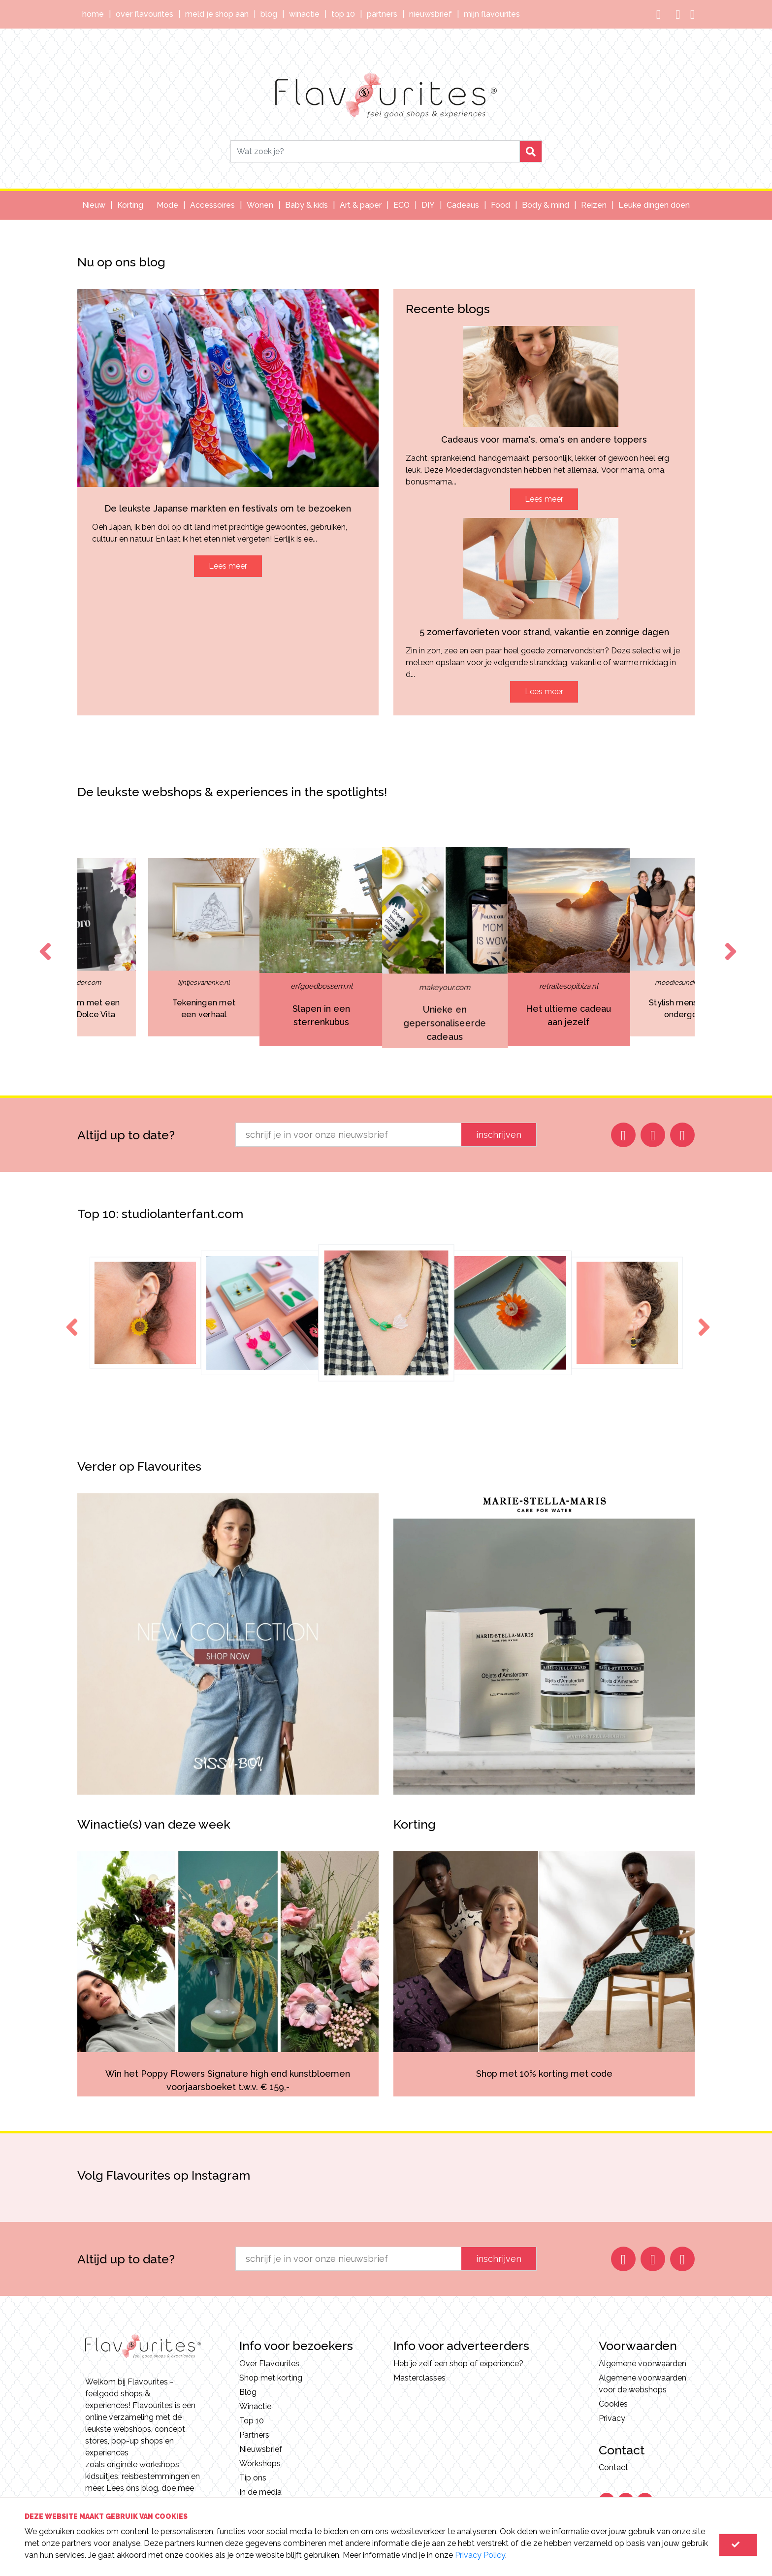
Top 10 (343, 14)
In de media (260, 2492)
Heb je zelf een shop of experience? (458, 2363)
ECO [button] (401, 205)
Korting (130, 205)
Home (93, 14)
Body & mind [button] (545, 205)
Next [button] (729, 942)
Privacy (612, 2418)
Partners (382, 14)
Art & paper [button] (361, 205)
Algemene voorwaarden (642, 2363)
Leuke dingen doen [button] (654, 205)
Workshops (260, 2463)
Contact (613, 2467)
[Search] (375, 151)
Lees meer (228, 566)
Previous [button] (43, 942)
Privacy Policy (480, 2555)
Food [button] (500, 205)
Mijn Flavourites (492, 14)
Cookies (613, 2404)
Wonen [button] (260, 205)
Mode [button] (167, 205)
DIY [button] (428, 205)
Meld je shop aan (217, 14)
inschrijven (498, 1134)
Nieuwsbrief (430, 14)
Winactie (304, 14)
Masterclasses (419, 2378)
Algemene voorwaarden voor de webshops (642, 2383)
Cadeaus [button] (463, 205)
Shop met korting (270, 2378)
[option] (386, 947)
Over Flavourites (144, 14)
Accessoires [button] (212, 205)
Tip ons (252, 2477)
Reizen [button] (594, 205)
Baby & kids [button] (306, 205)
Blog (268, 14)
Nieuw (93, 205)
